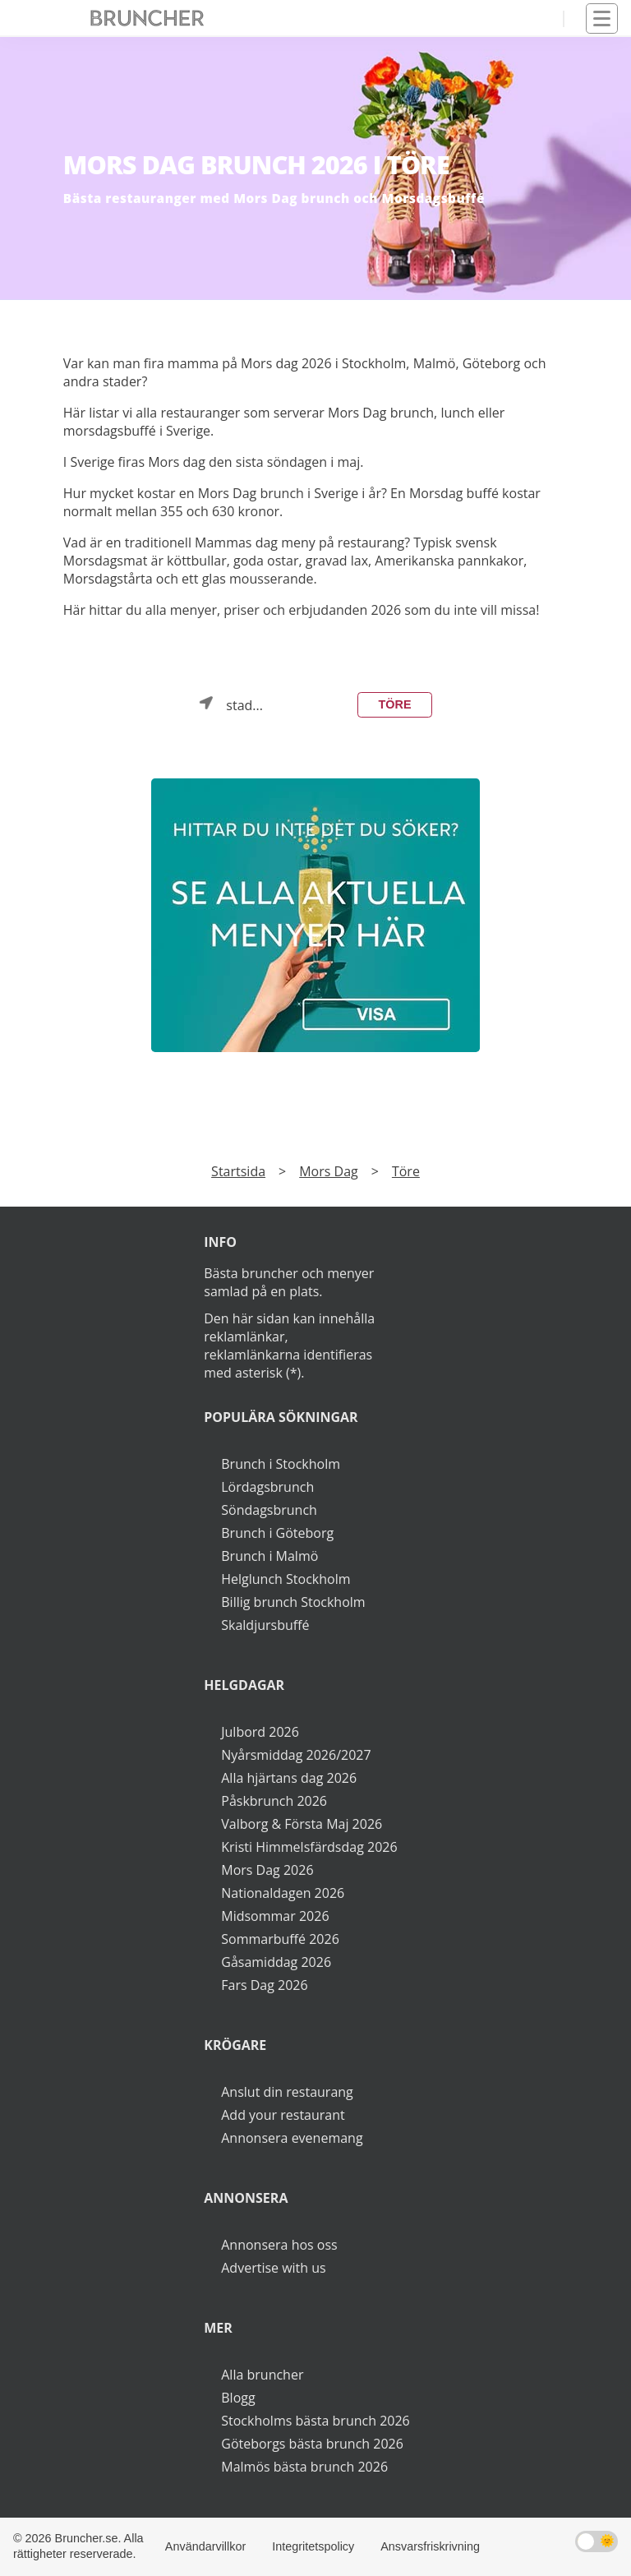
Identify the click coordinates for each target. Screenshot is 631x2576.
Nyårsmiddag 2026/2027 (296, 1755)
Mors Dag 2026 (267, 1870)
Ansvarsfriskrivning (430, 2546)
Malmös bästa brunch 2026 (304, 2467)
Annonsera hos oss (279, 2245)
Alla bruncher (262, 2375)
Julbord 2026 (260, 1732)
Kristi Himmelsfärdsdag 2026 (309, 1847)
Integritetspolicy (313, 2546)
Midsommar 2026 (275, 1916)
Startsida (238, 1171)
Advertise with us (273, 2268)
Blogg (238, 2398)
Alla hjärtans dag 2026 (289, 1778)
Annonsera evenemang (291, 2138)
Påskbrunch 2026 (274, 1801)
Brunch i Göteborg (277, 1533)
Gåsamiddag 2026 (276, 1962)
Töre (395, 704)
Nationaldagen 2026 (282, 1893)
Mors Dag (328, 1171)
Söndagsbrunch (269, 1510)
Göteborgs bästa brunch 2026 (312, 2444)
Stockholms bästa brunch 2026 (315, 2421)
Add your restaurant (283, 2115)
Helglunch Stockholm (285, 1579)
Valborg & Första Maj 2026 (301, 1824)
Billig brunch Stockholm (293, 1602)
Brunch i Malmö (269, 1556)
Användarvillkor (205, 2546)
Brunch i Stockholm (280, 1464)
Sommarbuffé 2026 (280, 1939)
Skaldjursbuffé (265, 1625)
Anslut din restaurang (287, 2092)
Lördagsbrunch (267, 1487)
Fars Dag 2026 (264, 1985)
